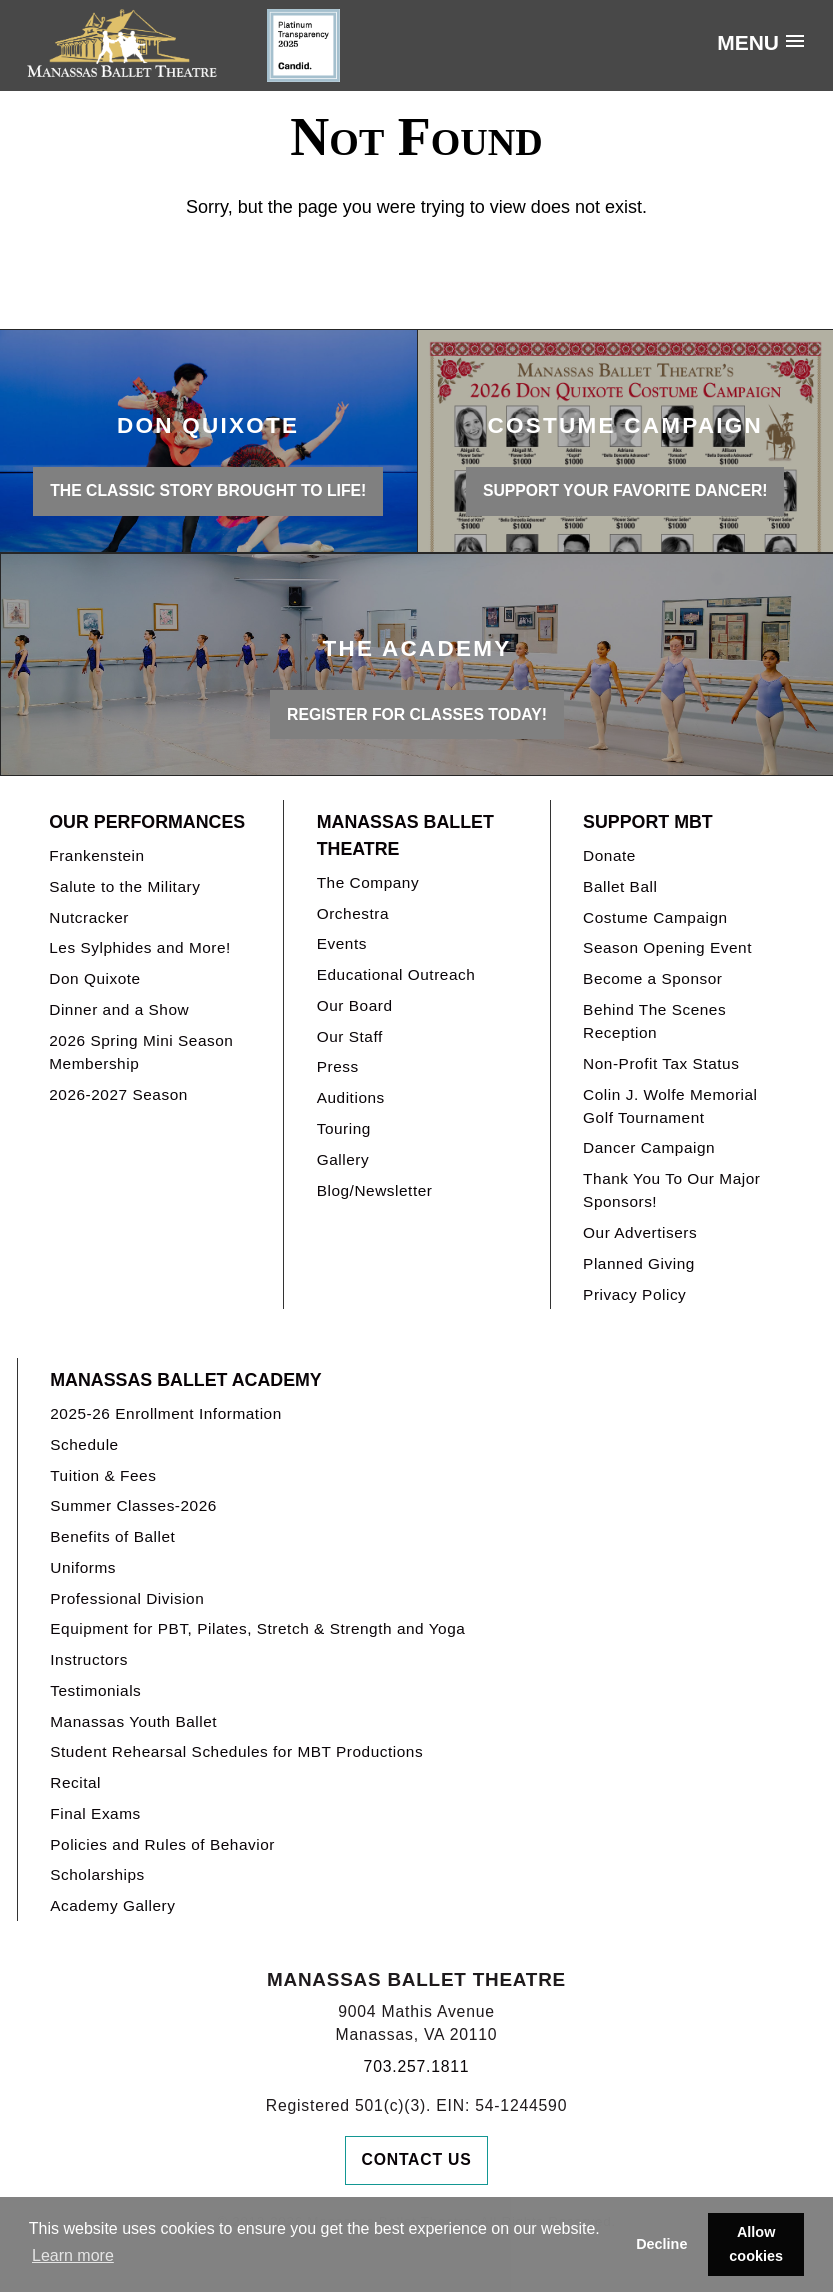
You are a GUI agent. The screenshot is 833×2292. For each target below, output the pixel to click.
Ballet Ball (620, 886)
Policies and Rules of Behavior (162, 1844)
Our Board (355, 1005)
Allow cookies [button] (756, 2244)
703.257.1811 (417, 2066)
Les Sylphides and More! (140, 947)
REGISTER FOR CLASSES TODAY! (417, 714)
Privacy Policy (634, 1294)
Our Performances (147, 822)
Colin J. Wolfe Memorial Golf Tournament (670, 1106)
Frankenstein (96, 855)
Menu (748, 42)
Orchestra (353, 913)
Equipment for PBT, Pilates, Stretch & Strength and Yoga (257, 1628)
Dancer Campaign (649, 1147)
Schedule (84, 1444)
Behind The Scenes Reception (654, 1021)
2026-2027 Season (118, 1094)
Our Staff (350, 1036)
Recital (75, 1782)
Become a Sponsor (652, 978)
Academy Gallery (112, 1905)
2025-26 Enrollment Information (166, 1413)
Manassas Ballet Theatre (405, 835)
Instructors (89, 1659)
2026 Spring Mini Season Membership (141, 1052)
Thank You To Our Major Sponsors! (671, 1190)
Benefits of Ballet (112, 1536)
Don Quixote (94, 978)
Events (342, 943)
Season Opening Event (667, 947)
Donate (609, 855)
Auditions (351, 1097)
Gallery (343, 1159)
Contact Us (417, 2159)
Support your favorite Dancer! (625, 490)
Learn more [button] (73, 2255)
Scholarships (97, 1874)
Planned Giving (639, 1263)
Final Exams (95, 1813)
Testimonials (95, 1690)
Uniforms (83, 1567)
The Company (368, 882)
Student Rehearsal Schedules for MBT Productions (236, 1751)
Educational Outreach (396, 974)
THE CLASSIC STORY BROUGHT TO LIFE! (208, 490)
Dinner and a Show (119, 1009)
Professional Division (127, 1598)
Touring (344, 1128)
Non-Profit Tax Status (661, 1063)
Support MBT (648, 822)
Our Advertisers (640, 1232)
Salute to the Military (124, 886)
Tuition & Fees (103, 1475)
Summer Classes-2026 (133, 1505)
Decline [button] (661, 2244)
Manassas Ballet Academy (185, 1380)
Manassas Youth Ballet (133, 1721)
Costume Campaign (655, 917)
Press (338, 1066)
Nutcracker (89, 917)
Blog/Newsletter (375, 1190)
